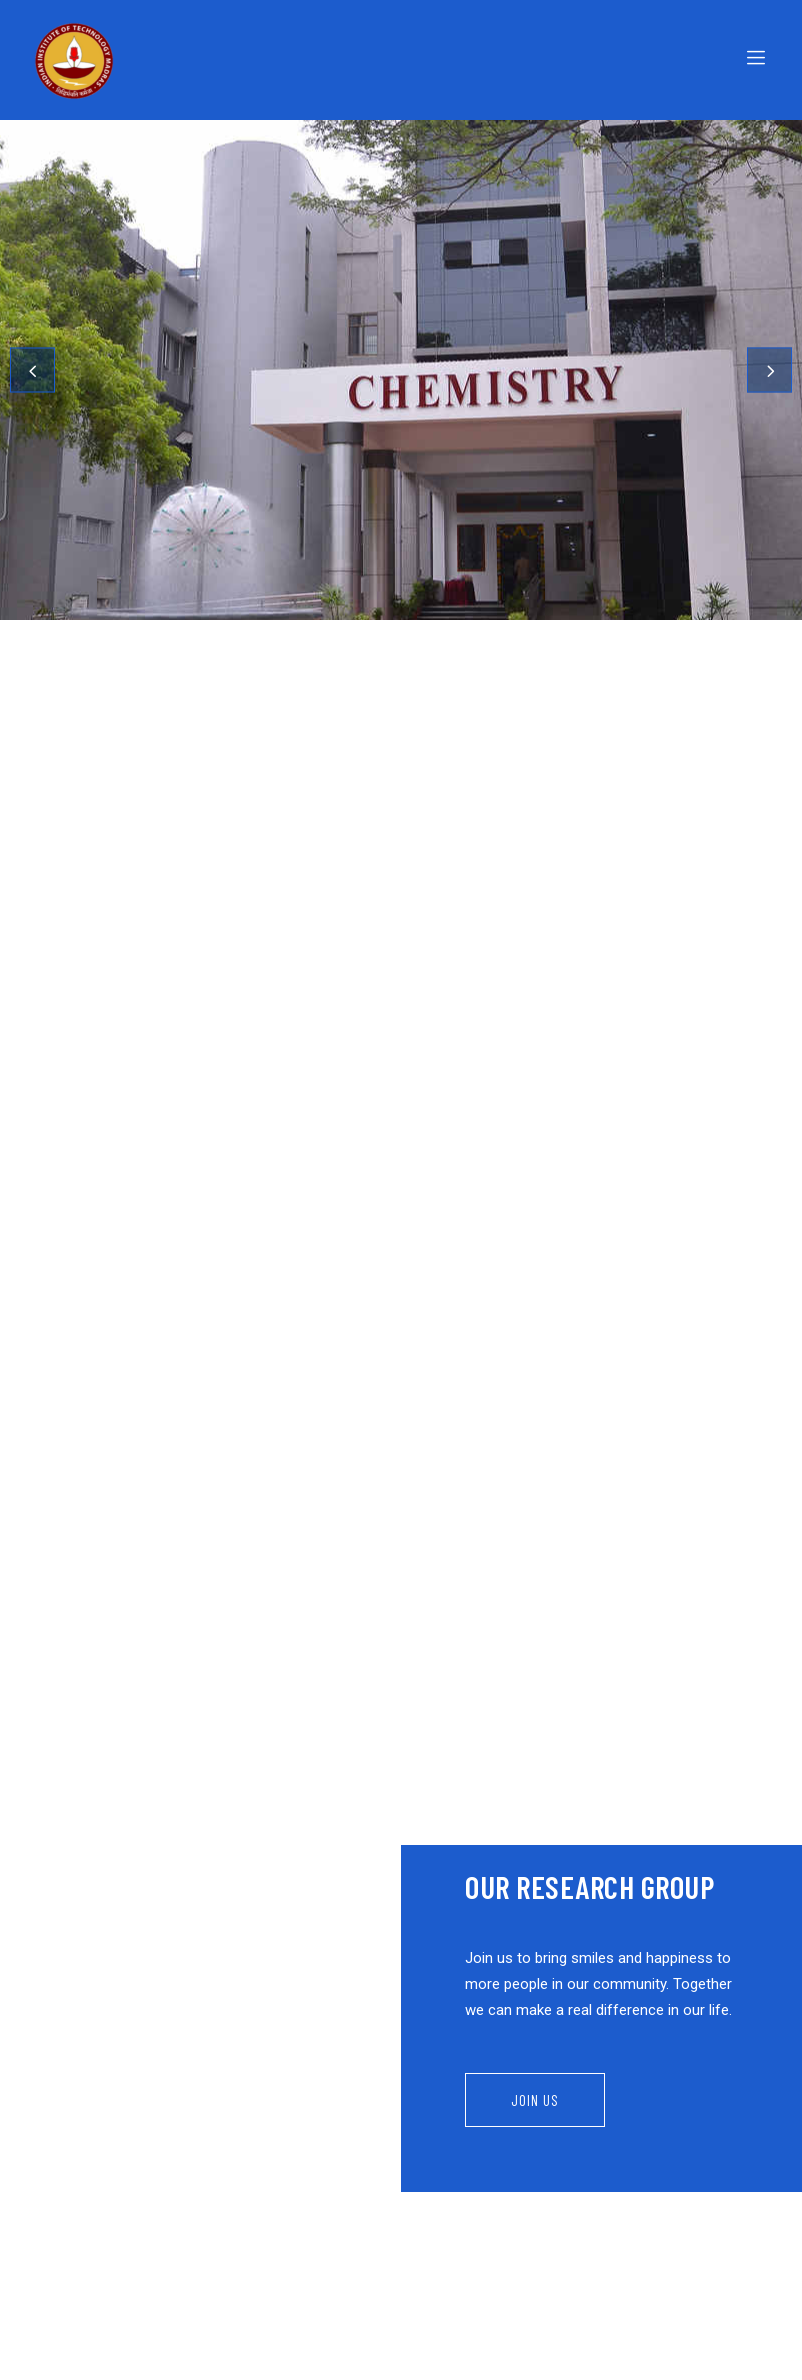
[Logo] (212, 60)
